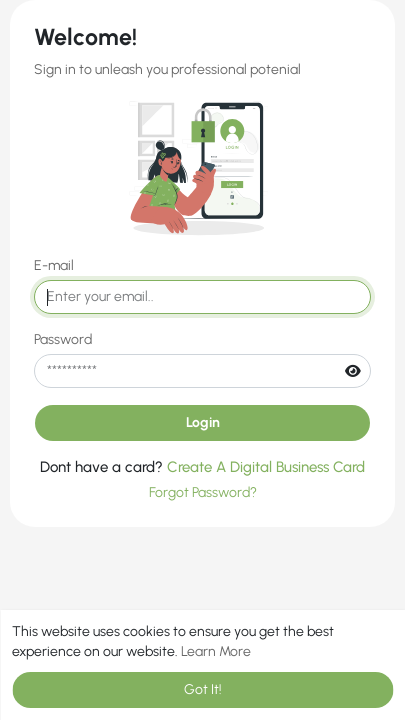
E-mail (54, 265)
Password (63, 339)
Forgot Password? (203, 492)
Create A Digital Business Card (266, 467)
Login (203, 422)
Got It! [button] (203, 689)
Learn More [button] (216, 651)
